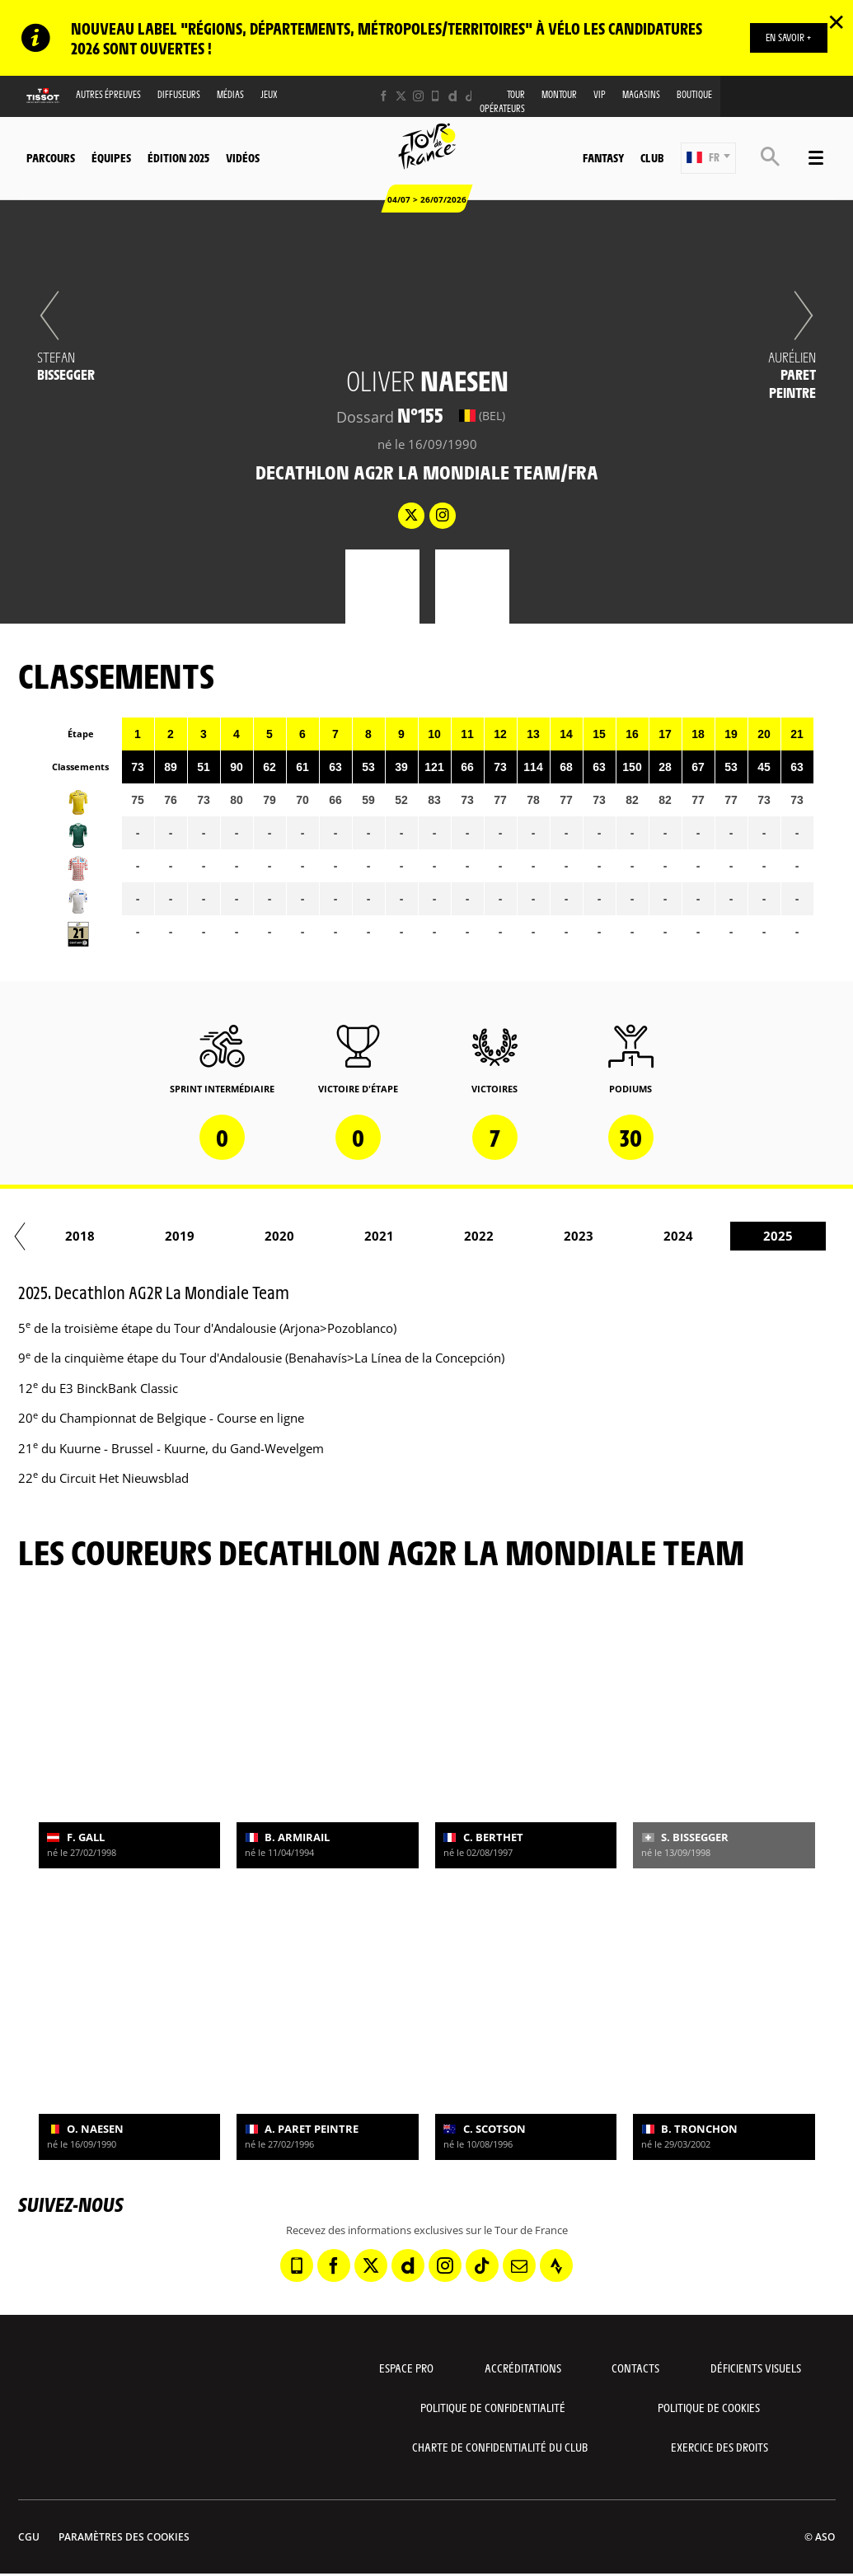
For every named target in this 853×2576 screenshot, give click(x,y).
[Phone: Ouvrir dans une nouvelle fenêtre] (435, 96)
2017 (127, 1235)
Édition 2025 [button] (178, 157)
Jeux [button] (269, 94)
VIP (599, 94)
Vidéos (243, 157)
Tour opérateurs (502, 101)
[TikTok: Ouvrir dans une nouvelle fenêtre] (470, 96)
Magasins (641, 94)
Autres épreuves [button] (108, 94)
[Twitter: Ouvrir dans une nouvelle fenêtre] (401, 96)
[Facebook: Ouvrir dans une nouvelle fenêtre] (383, 96)
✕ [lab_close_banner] (836, 21)
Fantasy (603, 157)
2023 (725, 1235)
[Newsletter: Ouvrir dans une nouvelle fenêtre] (519, 2265)
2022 (625, 1235)
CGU (29, 2537)
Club (651, 157)
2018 (226, 1235)
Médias (230, 94)
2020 (426, 1235)
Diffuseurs (178, 94)
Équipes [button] (111, 157)
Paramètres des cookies (124, 2537)
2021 (526, 1235)
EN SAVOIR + (788, 37)
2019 (326, 1235)
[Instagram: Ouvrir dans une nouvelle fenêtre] (418, 96)
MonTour (559, 94)
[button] (708, 158)
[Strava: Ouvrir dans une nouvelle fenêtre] (556, 2265)
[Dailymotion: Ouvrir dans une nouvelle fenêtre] (453, 96)
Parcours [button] (50, 157)
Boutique (694, 94)
